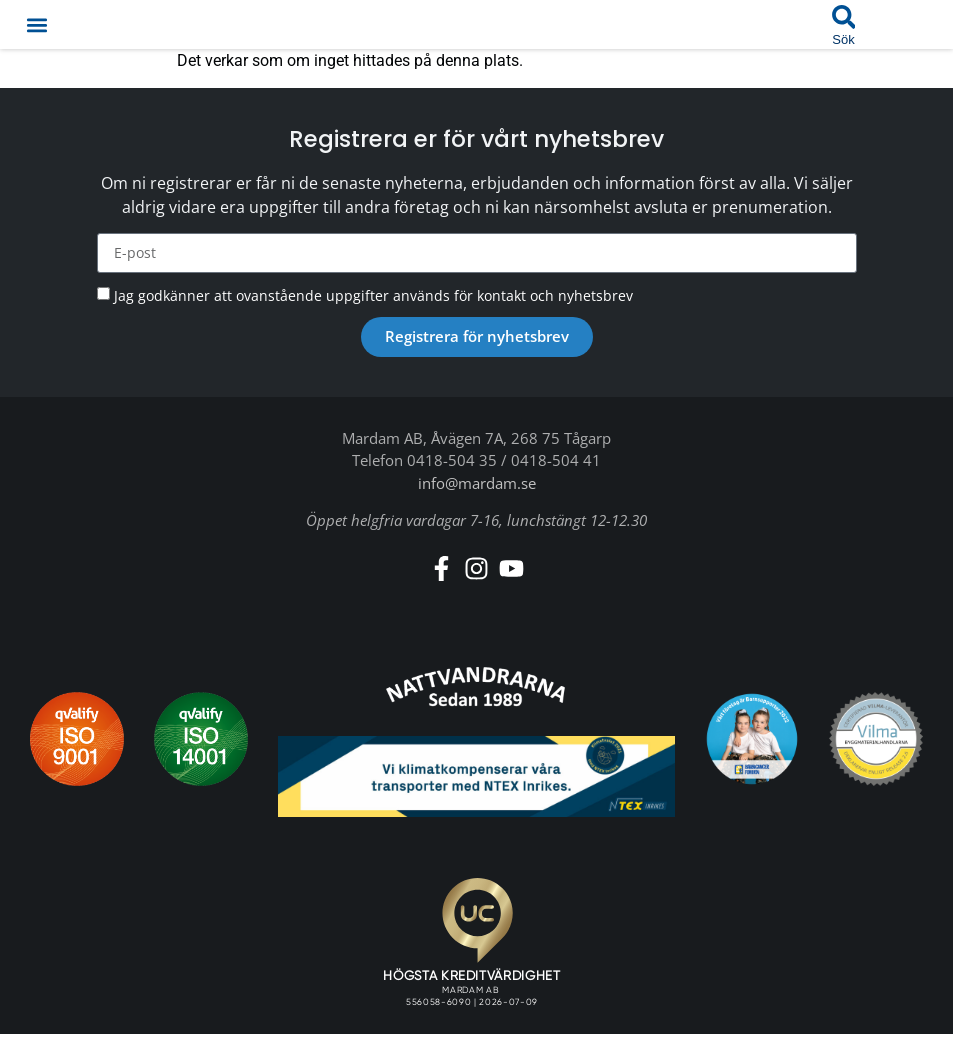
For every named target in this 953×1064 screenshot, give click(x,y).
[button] (36, 24)
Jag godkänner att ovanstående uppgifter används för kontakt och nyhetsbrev (373, 295)
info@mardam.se (477, 483)
